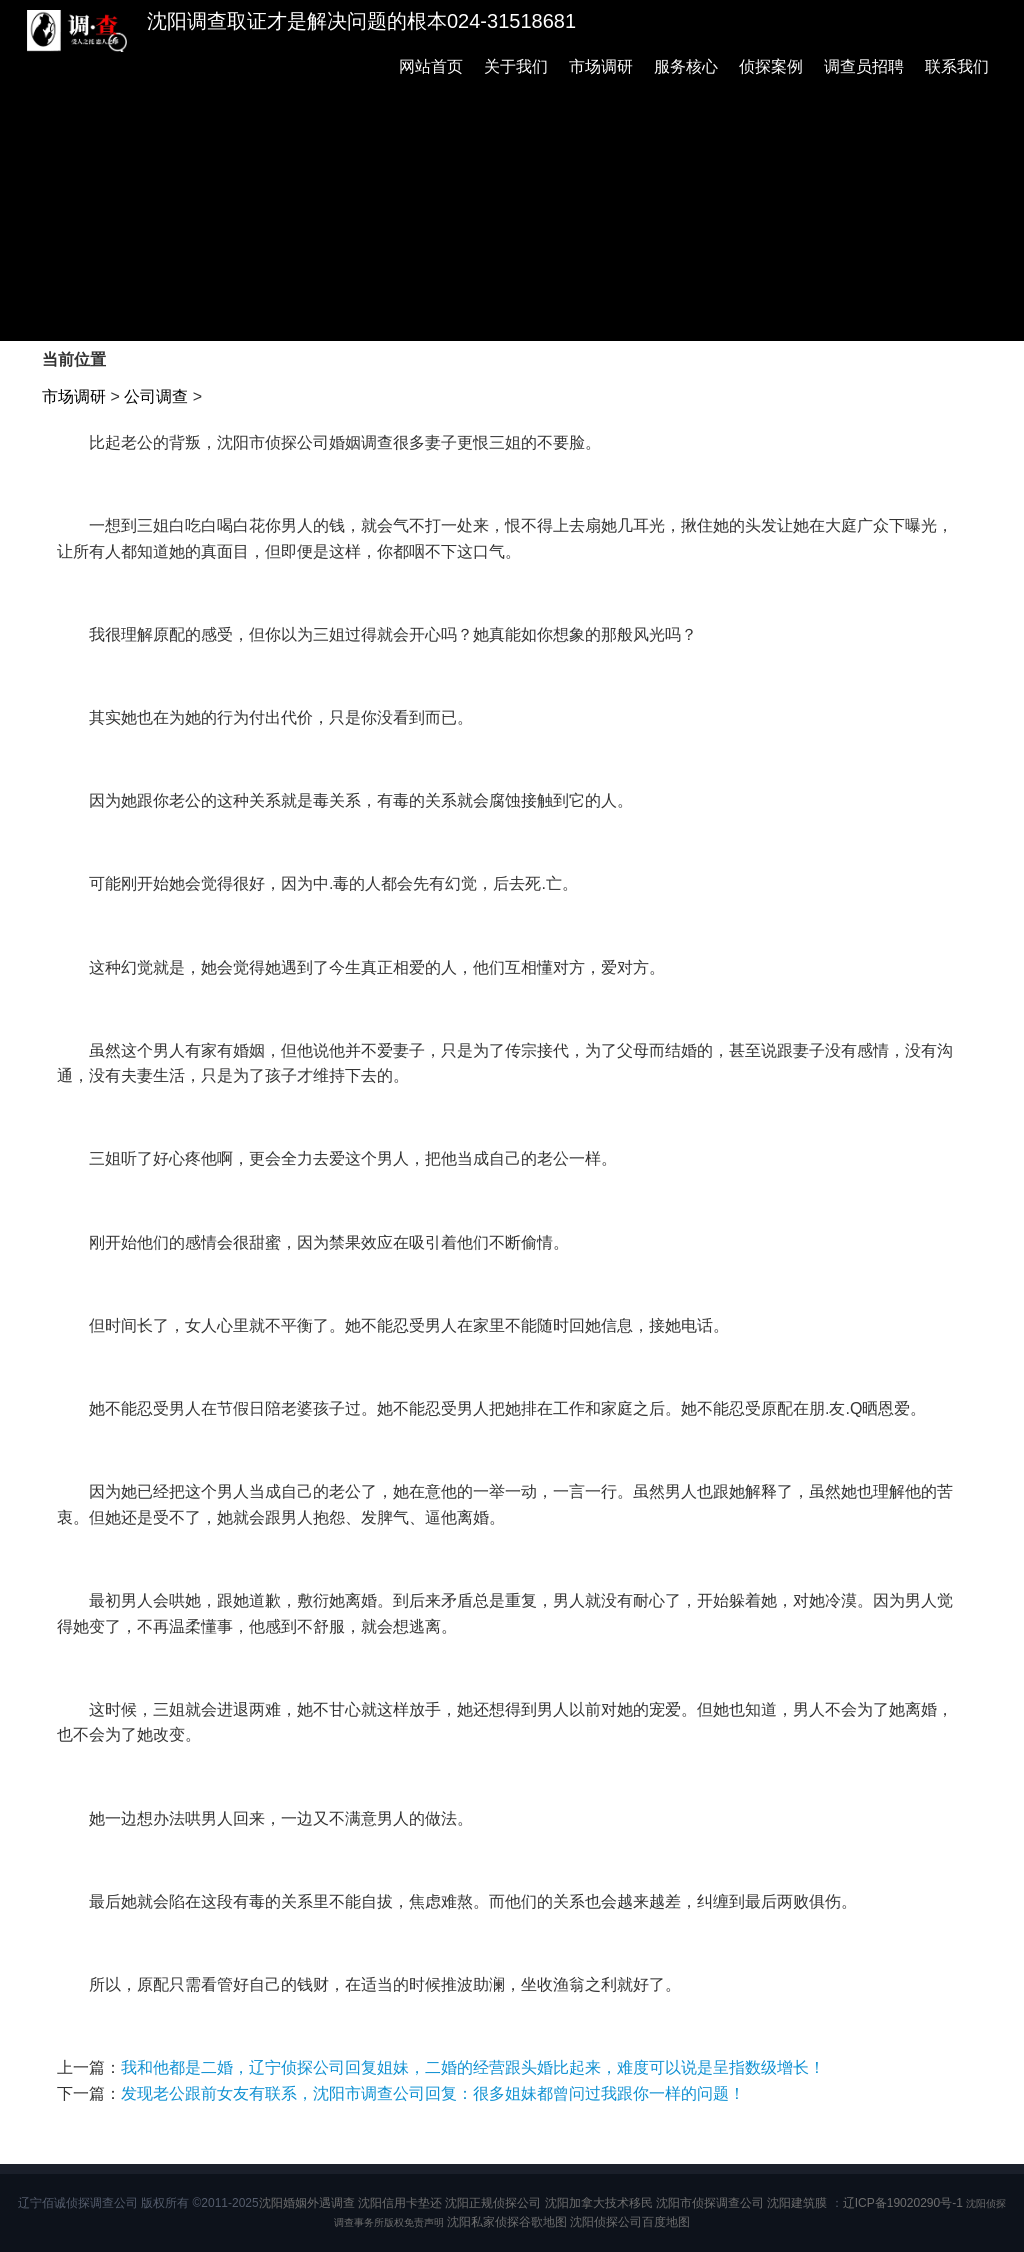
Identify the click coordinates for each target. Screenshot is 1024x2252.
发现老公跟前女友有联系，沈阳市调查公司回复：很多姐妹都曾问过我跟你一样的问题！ (433, 2093)
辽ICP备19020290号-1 (903, 2203)
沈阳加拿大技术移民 (599, 2203)
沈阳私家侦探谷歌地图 (507, 2222)
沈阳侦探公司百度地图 (630, 2222)
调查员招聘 (864, 66)
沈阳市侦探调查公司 (710, 2203)
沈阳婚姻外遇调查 (307, 2203)
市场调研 (601, 66)
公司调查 (156, 396)
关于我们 (516, 66)
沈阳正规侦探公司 (493, 2203)
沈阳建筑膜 (797, 2203)
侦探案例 (771, 66)
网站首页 (431, 66)
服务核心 (686, 66)
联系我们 (957, 66)
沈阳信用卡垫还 (400, 2203)
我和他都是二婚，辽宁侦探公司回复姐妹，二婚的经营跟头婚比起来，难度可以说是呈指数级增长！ (473, 2067)
